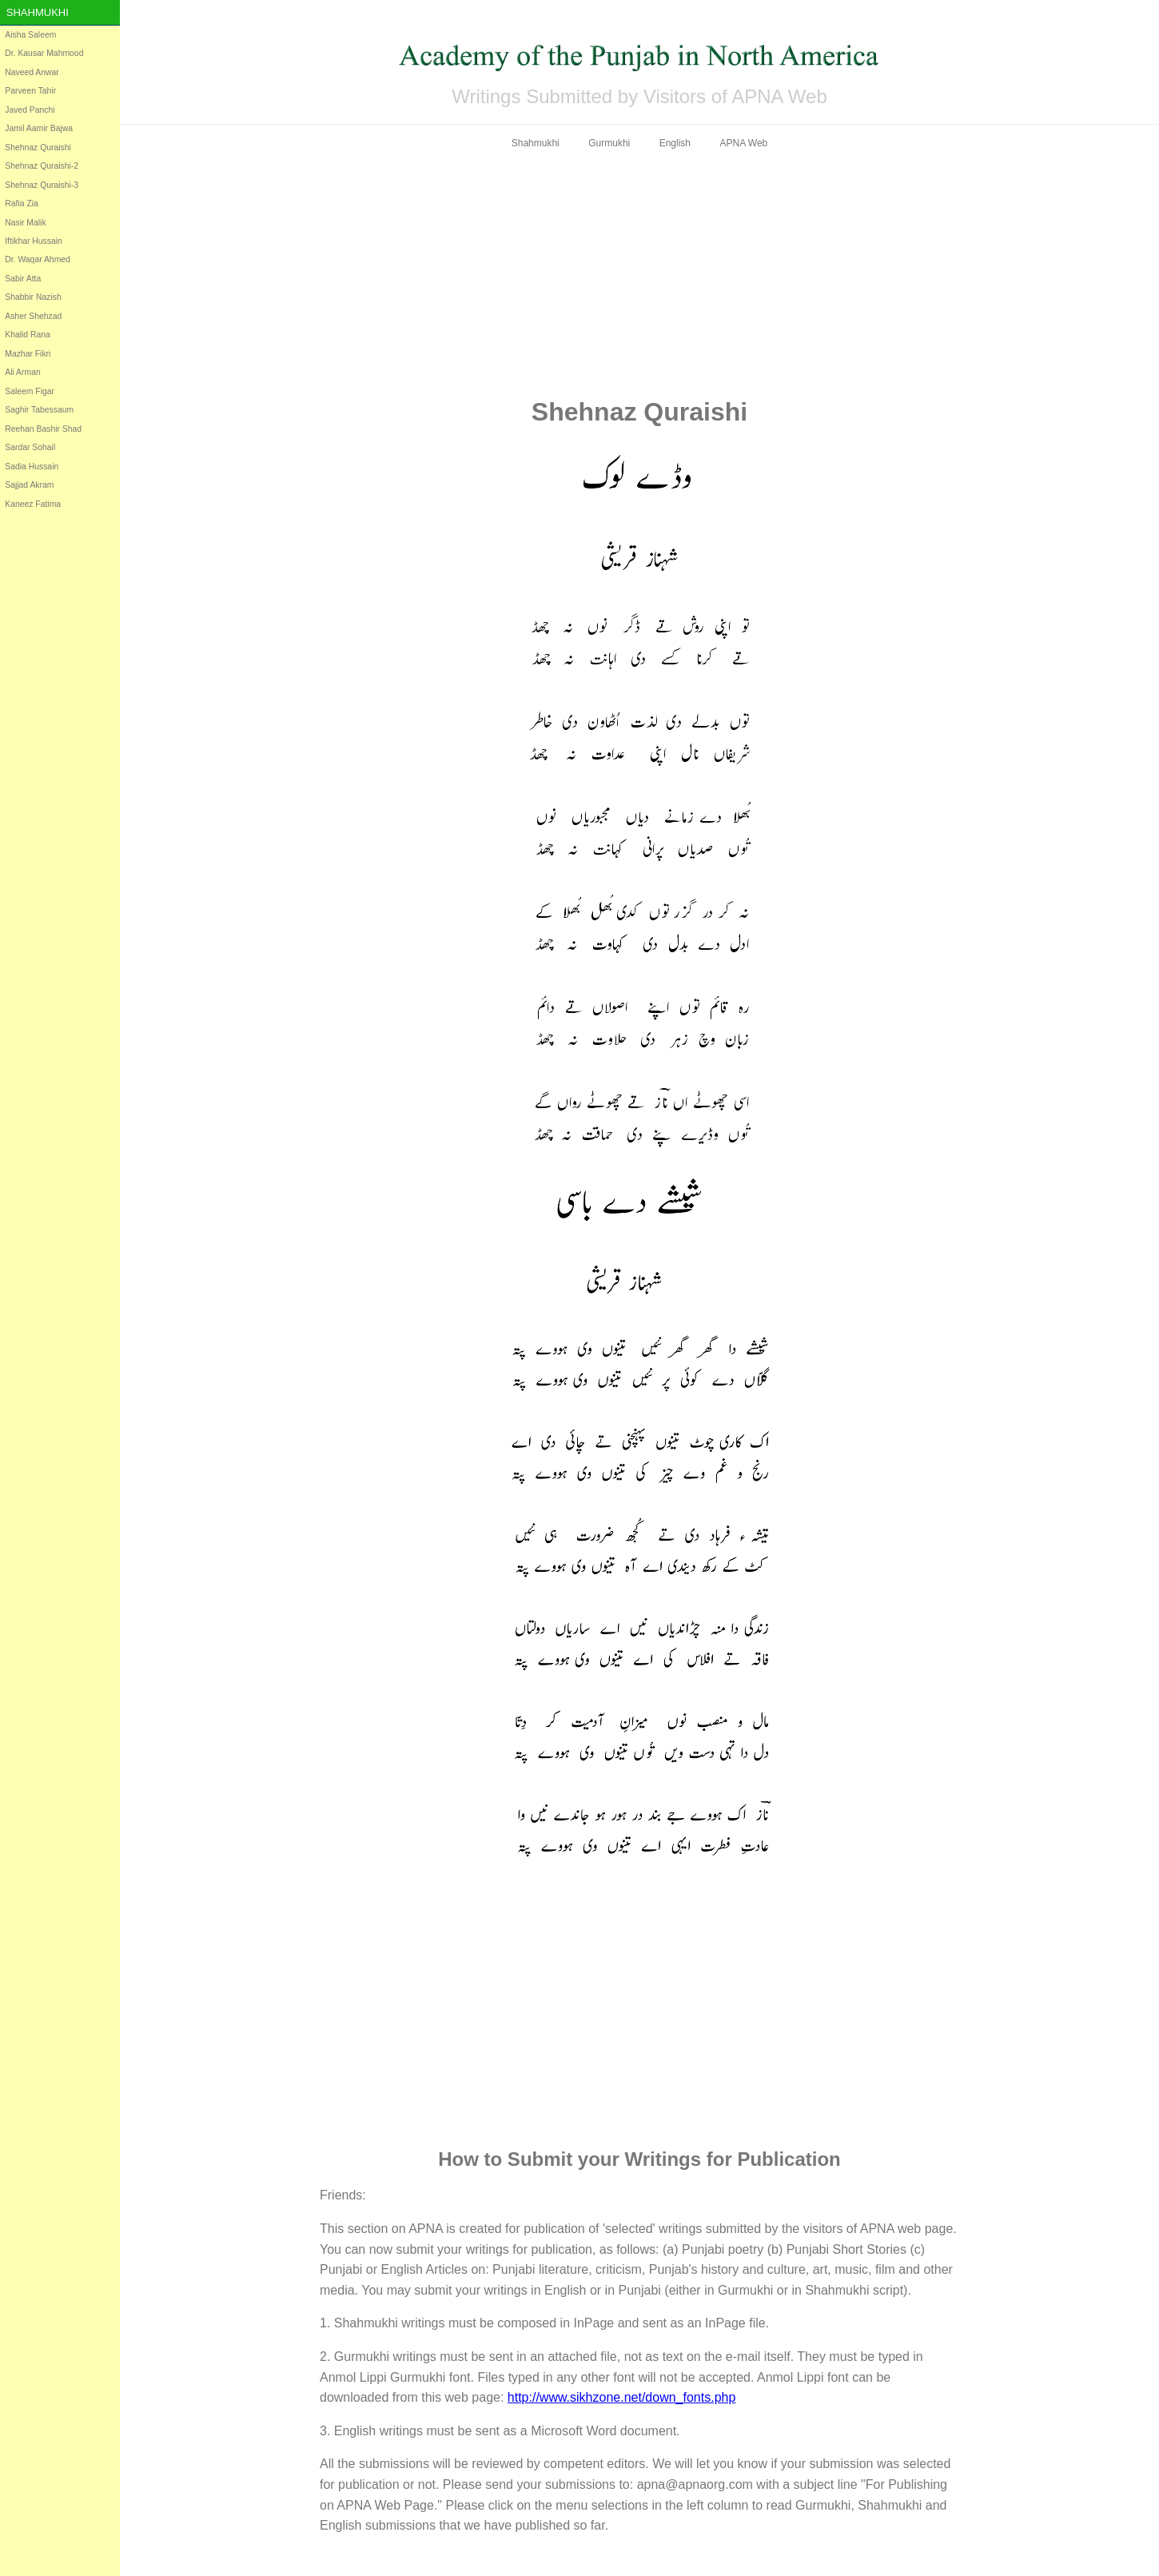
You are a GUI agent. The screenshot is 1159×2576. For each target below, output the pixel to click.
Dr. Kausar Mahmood (44, 53)
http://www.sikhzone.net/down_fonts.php (622, 2397)
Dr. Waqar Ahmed (37, 259)
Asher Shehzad (33, 316)
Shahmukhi (37, 12)
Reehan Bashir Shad (43, 429)
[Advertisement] (639, 273)
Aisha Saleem (30, 34)
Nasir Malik (25, 222)
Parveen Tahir (30, 90)
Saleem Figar (29, 391)
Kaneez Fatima (33, 504)
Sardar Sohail (30, 447)
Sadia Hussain (31, 466)
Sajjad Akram (29, 485)
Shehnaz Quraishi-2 (41, 165)
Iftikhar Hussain (33, 241)
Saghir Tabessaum (39, 409)
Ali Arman (22, 372)
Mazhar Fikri (27, 353)
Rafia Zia (21, 203)
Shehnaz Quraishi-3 (41, 185)
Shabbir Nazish (33, 297)
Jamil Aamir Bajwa (39, 128)
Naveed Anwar (32, 72)
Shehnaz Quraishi (38, 147)
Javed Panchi (29, 110)
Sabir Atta (23, 278)
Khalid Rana (27, 334)
